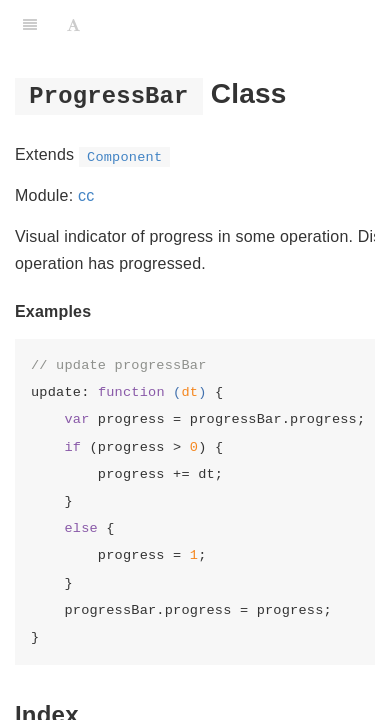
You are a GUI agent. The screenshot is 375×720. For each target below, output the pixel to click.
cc (86, 195)
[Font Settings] (73, 25)
